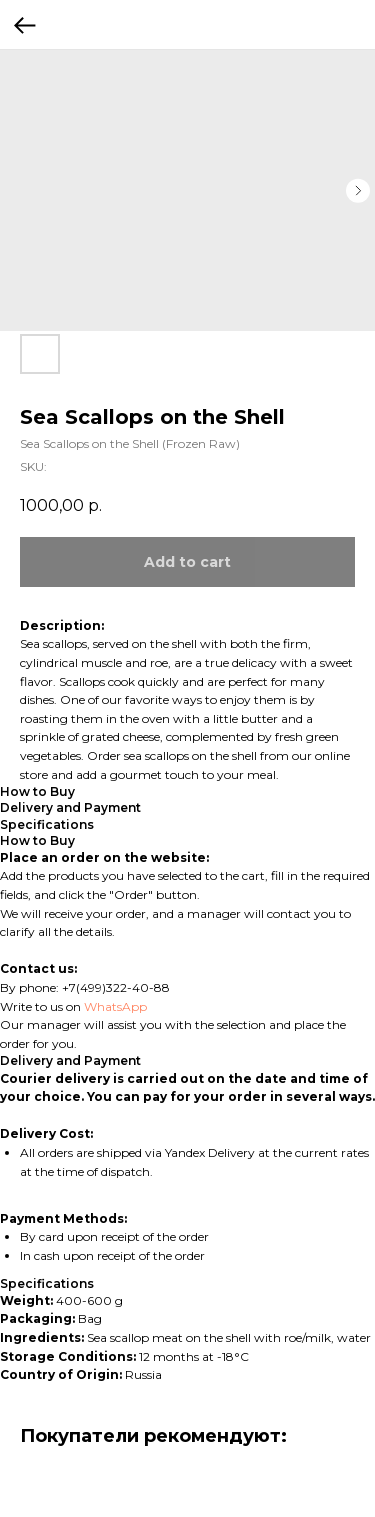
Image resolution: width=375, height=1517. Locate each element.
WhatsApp (115, 1006)
